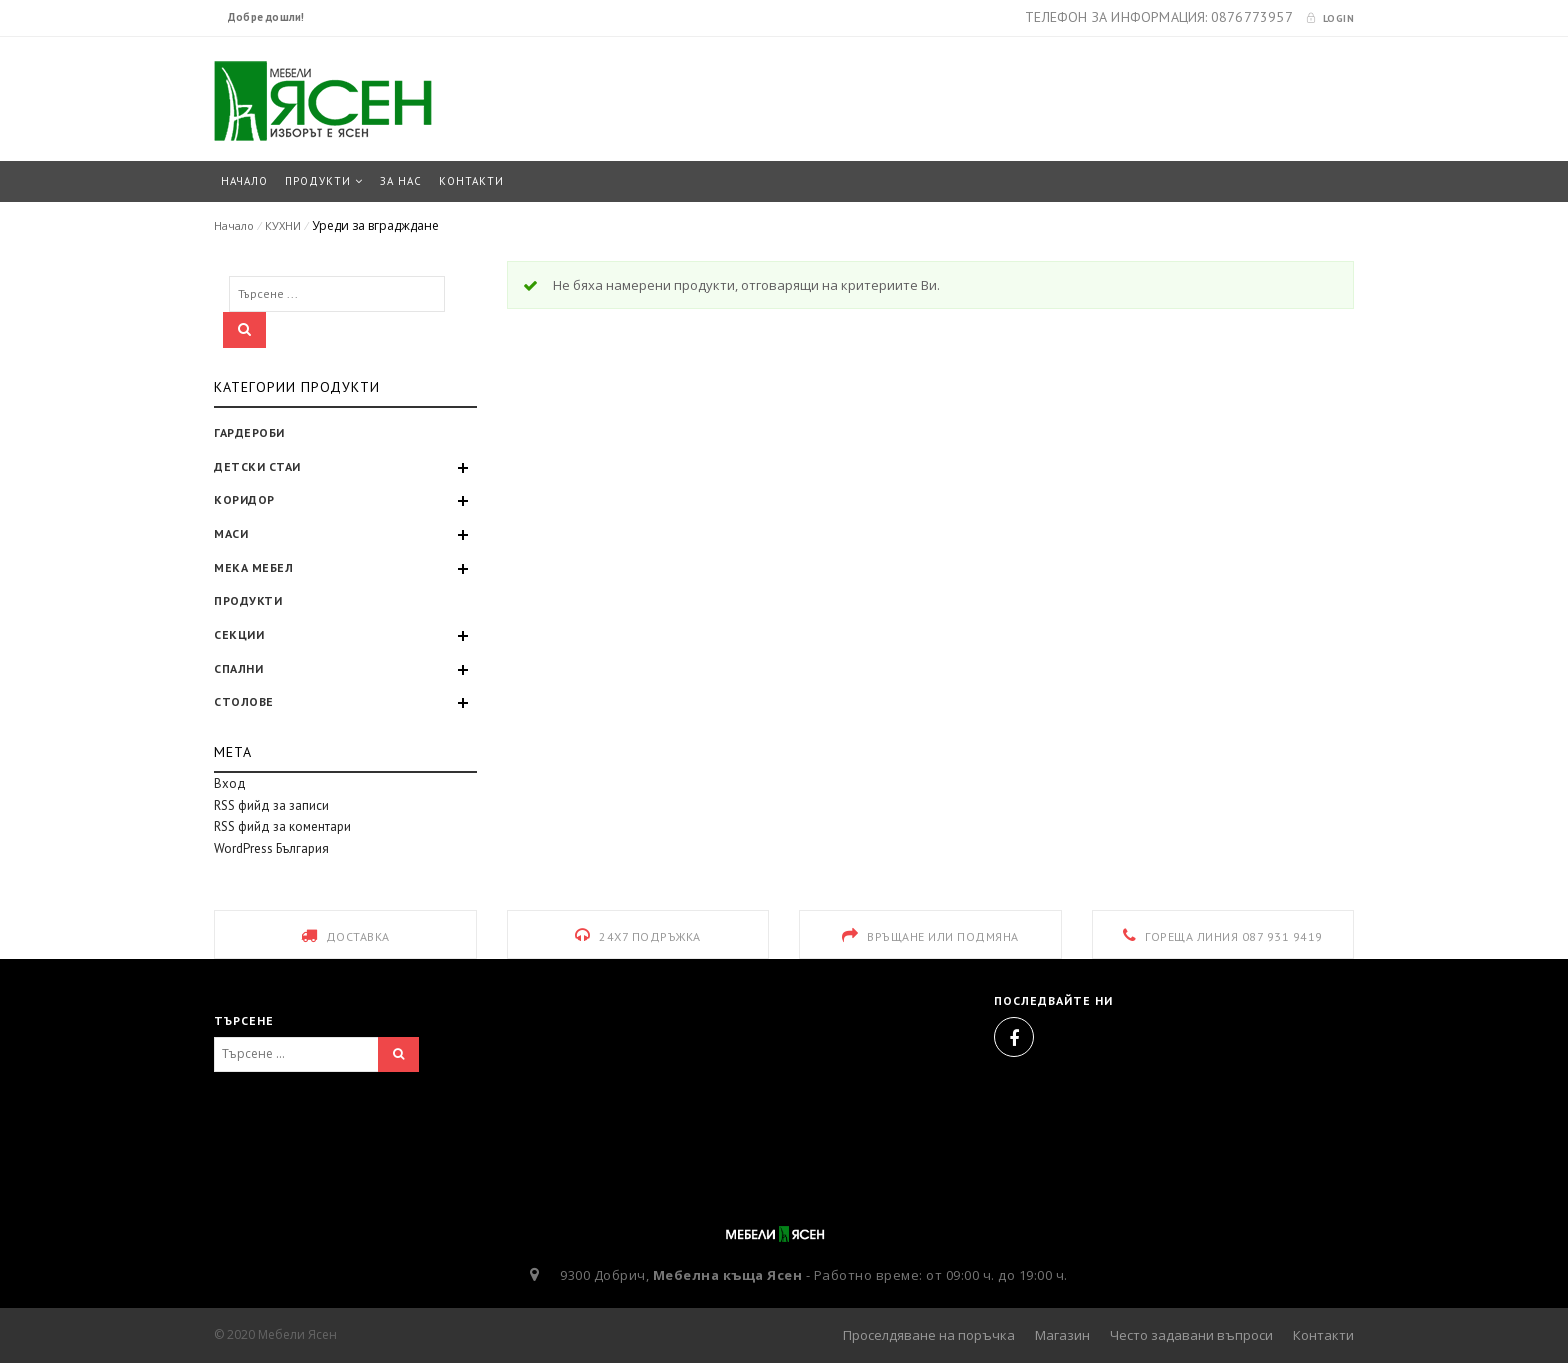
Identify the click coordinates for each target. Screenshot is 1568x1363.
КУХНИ (283, 225)
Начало (234, 225)
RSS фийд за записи (271, 805)
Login (1330, 18)
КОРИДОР (244, 499)
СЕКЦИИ (239, 634)
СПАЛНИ (238, 668)
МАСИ (231, 533)
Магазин (1062, 1335)
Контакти (1323, 1335)
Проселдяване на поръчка (929, 1335)
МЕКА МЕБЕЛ (253, 567)
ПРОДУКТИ (248, 600)
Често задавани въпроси (1191, 1335)
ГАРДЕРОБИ (249, 432)
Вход (230, 783)
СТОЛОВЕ (244, 701)
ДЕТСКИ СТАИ (257, 466)
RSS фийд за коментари (282, 826)
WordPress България (271, 848)
